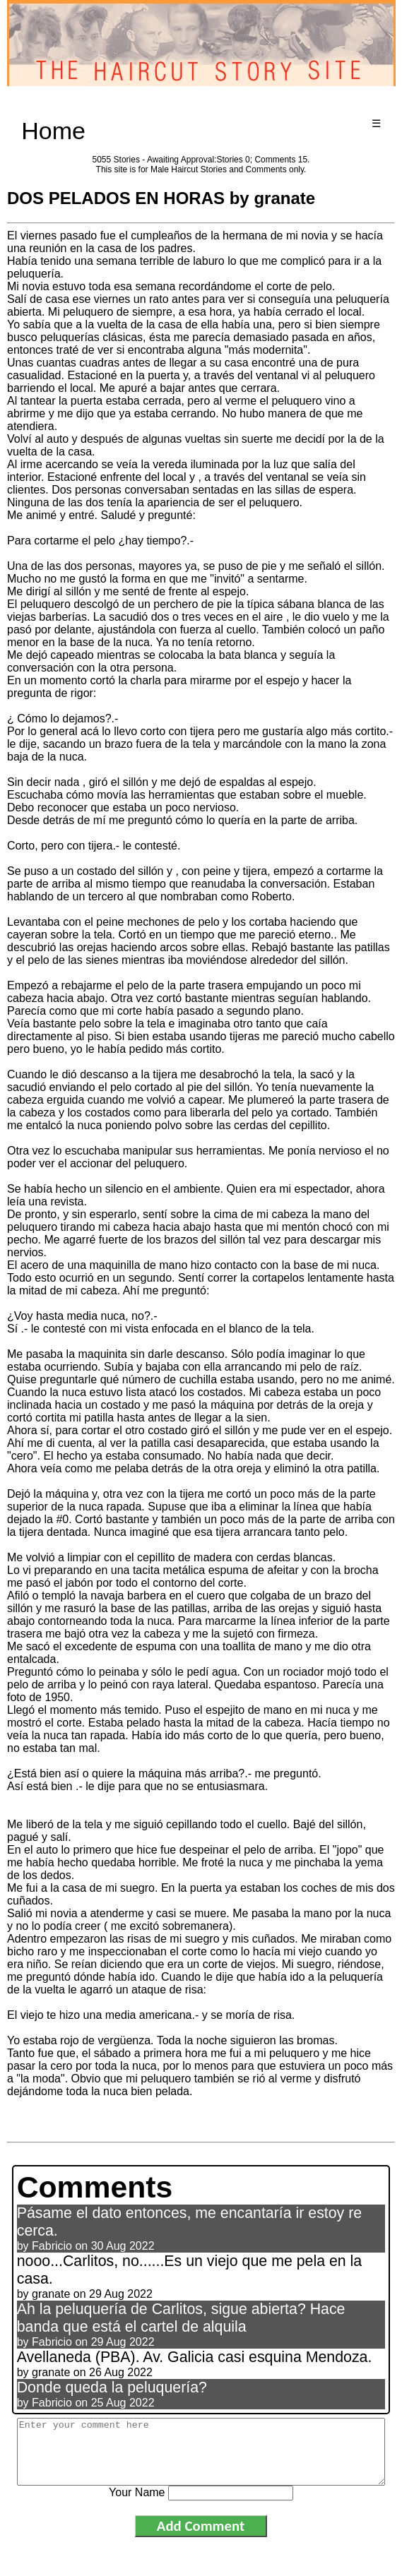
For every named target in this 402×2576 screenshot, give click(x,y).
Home (53, 130)
